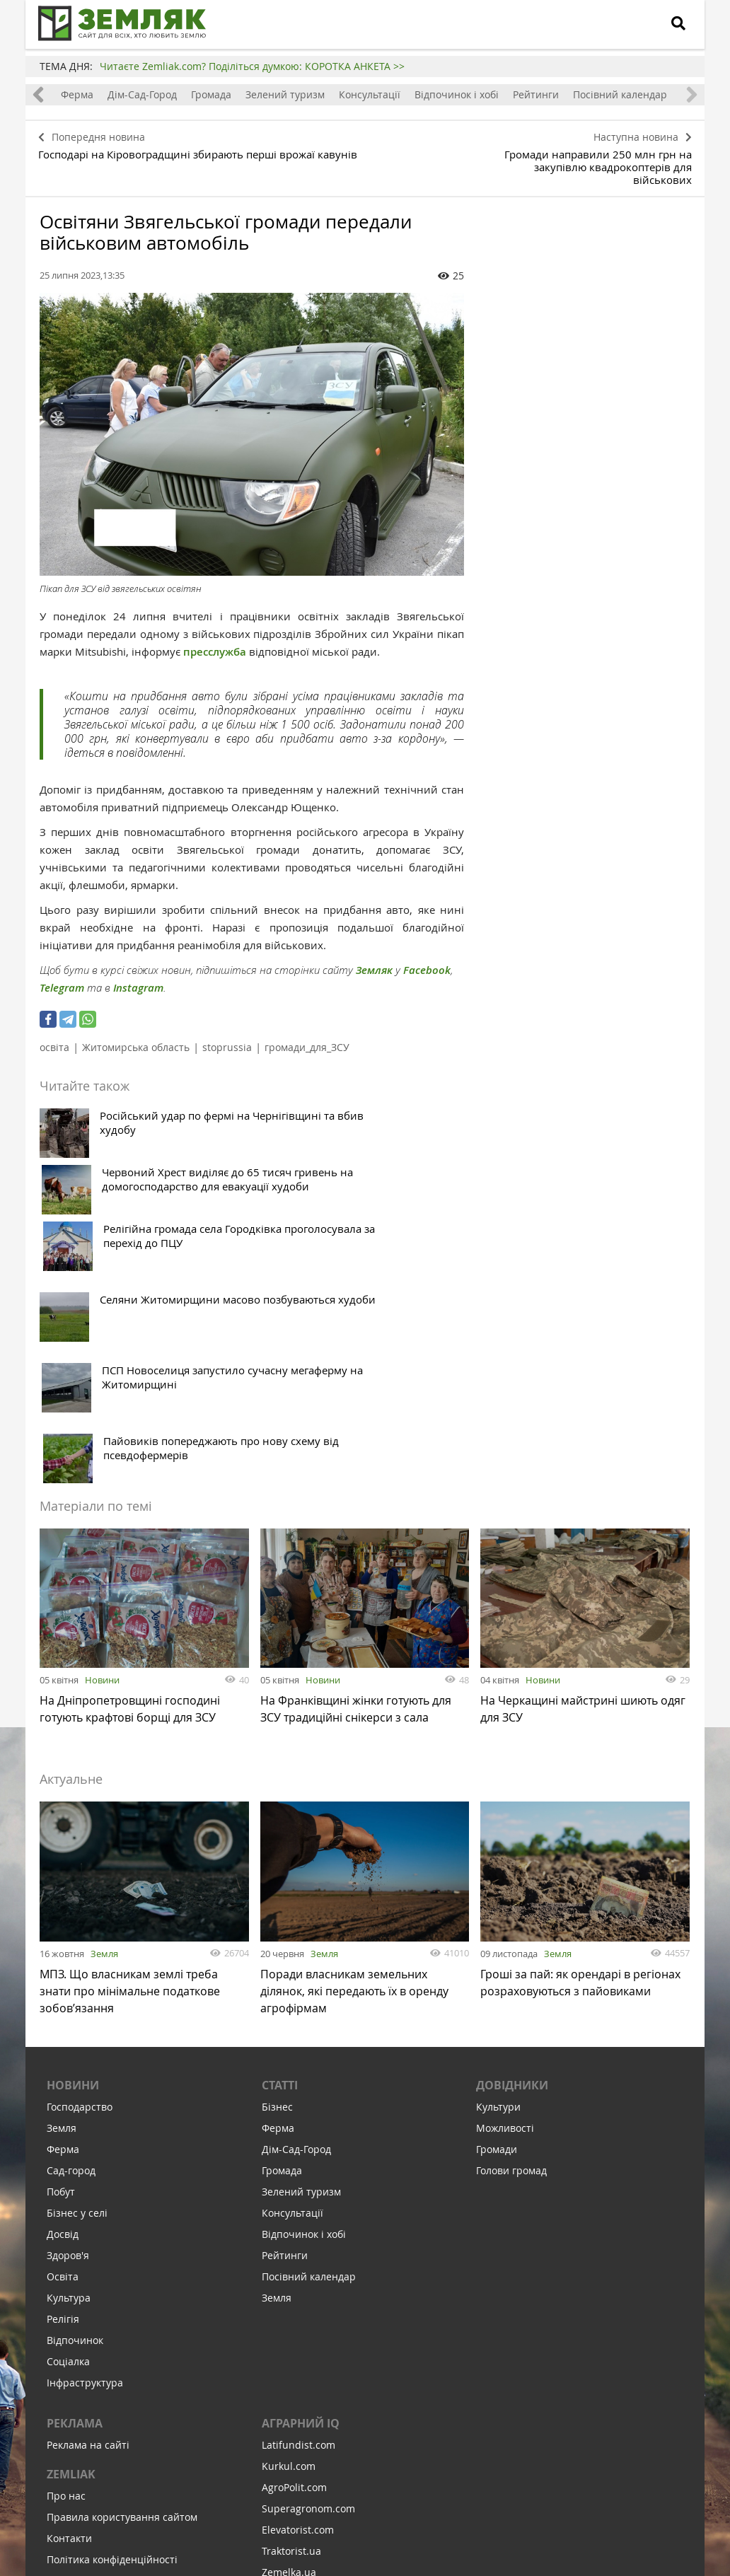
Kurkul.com (288, 2207)
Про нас (66, 2237)
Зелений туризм (285, 94)
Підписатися (245, 2478)
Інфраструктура (85, 2123)
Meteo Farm (290, 2355)
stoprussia (227, 1029)
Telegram (62, 970)
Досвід (63, 1975)
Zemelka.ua (289, 2313)
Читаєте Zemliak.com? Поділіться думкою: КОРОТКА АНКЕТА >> (252, 66)
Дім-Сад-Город (142, 94)
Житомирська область (136, 1029)
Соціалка (68, 2102)
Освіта (63, 2017)
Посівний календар (620, 94)
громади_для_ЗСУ (307, 1029)
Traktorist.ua (291, 2292)
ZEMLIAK (71, 2215)
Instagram (138, 970)
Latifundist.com (298, 2186)
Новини (102, 1415)
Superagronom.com (308, 2249)
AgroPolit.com (294, 2228)
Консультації (369, 94)
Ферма (77, 94)
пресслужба (214, 634)
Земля (104, 1688)
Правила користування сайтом (122, 2258)
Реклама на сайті (88, 2186)
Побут (61, 1932)
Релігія (63, 2060)
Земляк (374, 952)
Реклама (75, 2164)
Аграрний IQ (301, 2164)
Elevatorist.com (298, 2271)
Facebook (427, 952)
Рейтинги (536, 94)
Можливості (505, 1869)
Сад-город (71, 1911)
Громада (211, 94)
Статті (280, 1826)
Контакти (69, 2279)
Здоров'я (68, 1996)
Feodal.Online (294, 2377)
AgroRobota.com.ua (308, 2334)
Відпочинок (75, 2081)
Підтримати (443, 2478)
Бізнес (277, 1848)
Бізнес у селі (77, 1954)
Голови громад (511, 1911)
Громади (496, 1890)
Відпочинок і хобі (457, 94)
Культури (498, 1848)
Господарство (79, 1848)
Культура (69, 2039)
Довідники (512, 1826)
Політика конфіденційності (112, 2300)
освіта (54, 1029)
